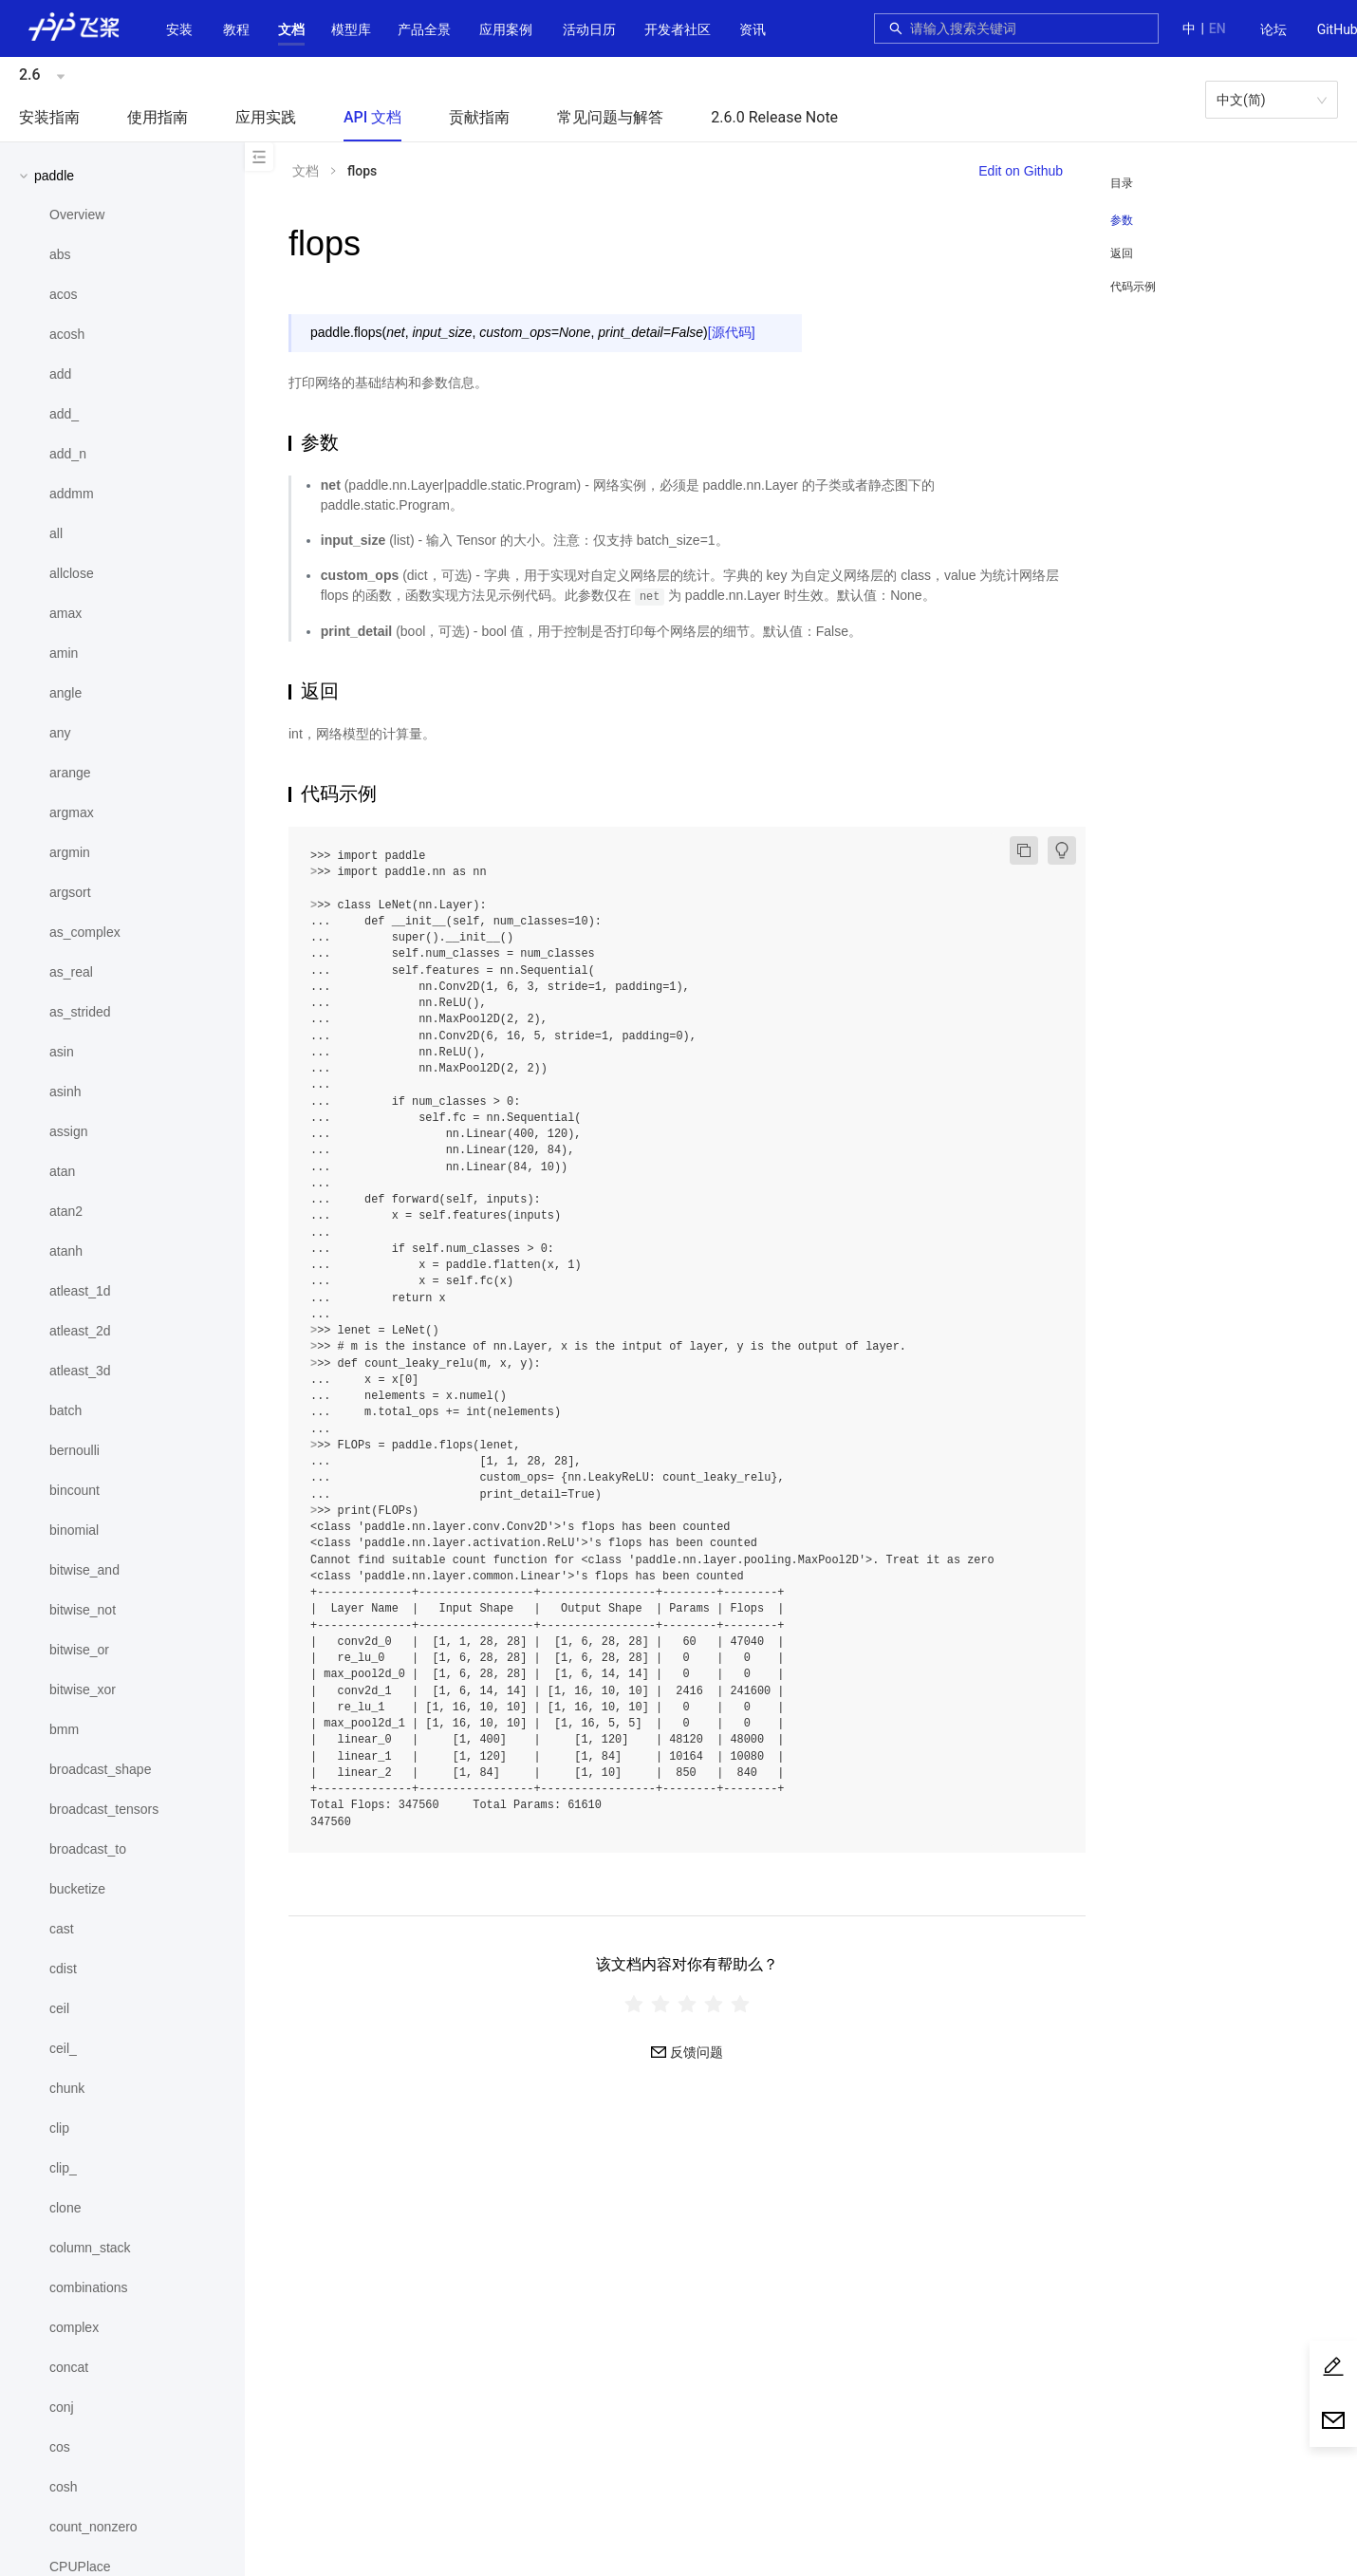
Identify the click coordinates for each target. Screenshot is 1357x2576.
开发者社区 (677, 29)
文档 (291, 29)
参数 (1121, 220)
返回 (1121, 253)
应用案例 (505, 29)
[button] (291, 29)
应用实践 (265, 117)
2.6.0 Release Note (774, 117)
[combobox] (1028, 28)
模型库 (351, 29)
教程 (236, 29)
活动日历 (589, 29)
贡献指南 (479, 117)
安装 (179, 29)
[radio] (633, 2003)
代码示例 (1133, 286)
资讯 (752, 29)
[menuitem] (1273, 30)
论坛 (1273, 29)
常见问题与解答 (610, 117)
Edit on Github (1020, 170)
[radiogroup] (687, 2003)
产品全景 (424, 29)
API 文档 (372, 117)
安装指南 (49, 117)
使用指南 (157, 117)
